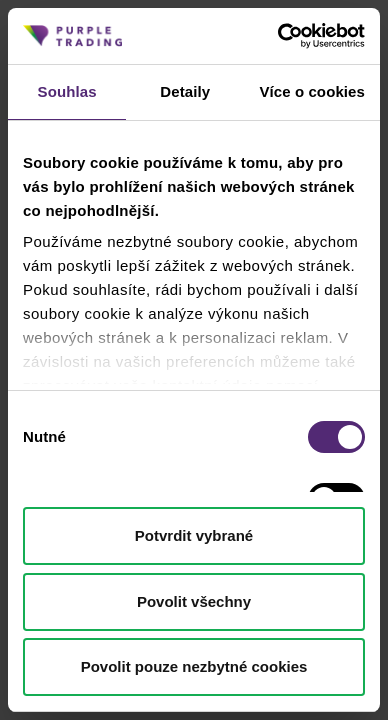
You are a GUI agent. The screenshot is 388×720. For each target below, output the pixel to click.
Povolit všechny (194, 601)
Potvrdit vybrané (194, 535)
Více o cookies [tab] (312, 91)
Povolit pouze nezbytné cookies (194, 666)
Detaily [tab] (185, 91)
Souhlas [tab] (67, 91)
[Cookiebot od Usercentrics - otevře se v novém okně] (278, 36)
